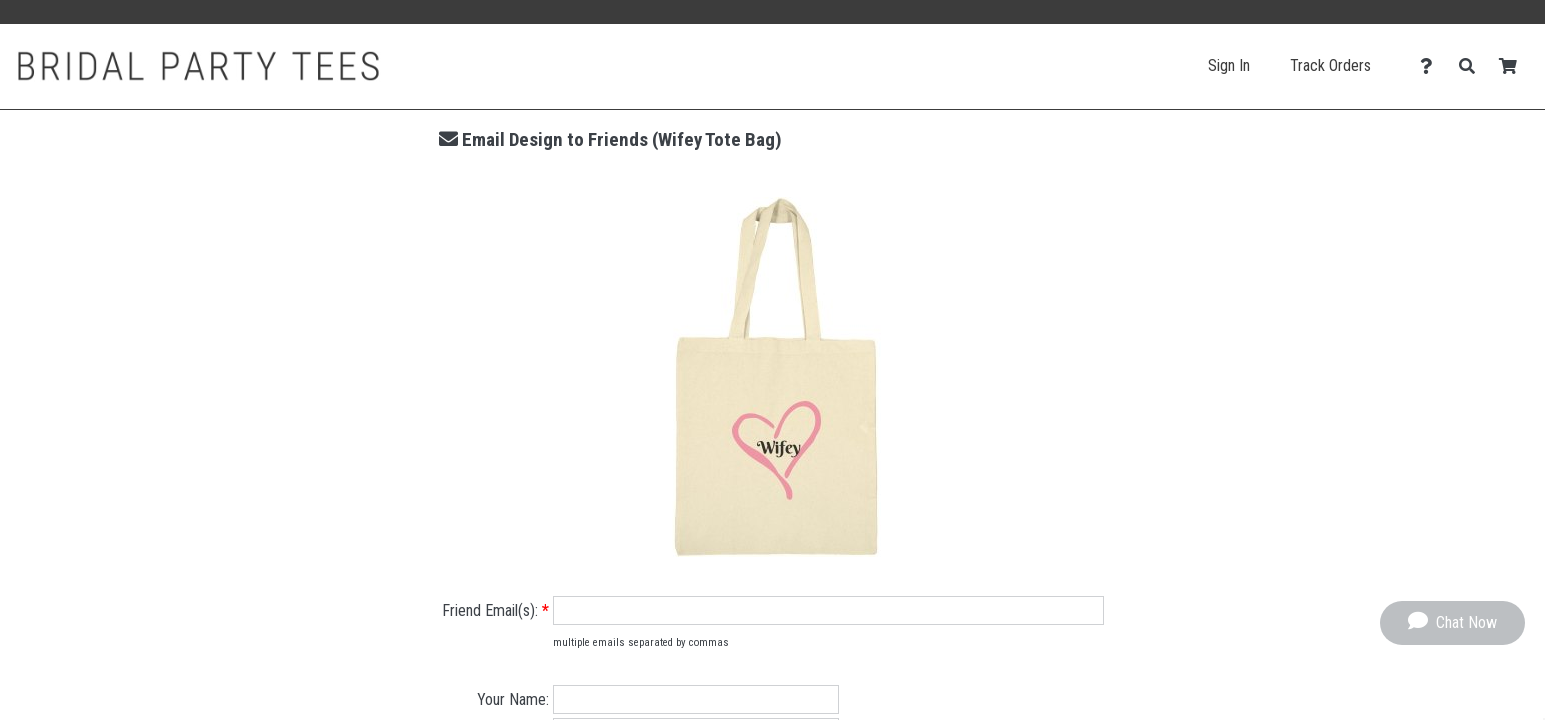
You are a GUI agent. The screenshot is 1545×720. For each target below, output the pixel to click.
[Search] (1472, 66)
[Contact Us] (1431, 66)
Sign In (1229, 65)
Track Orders (1330, 65)
